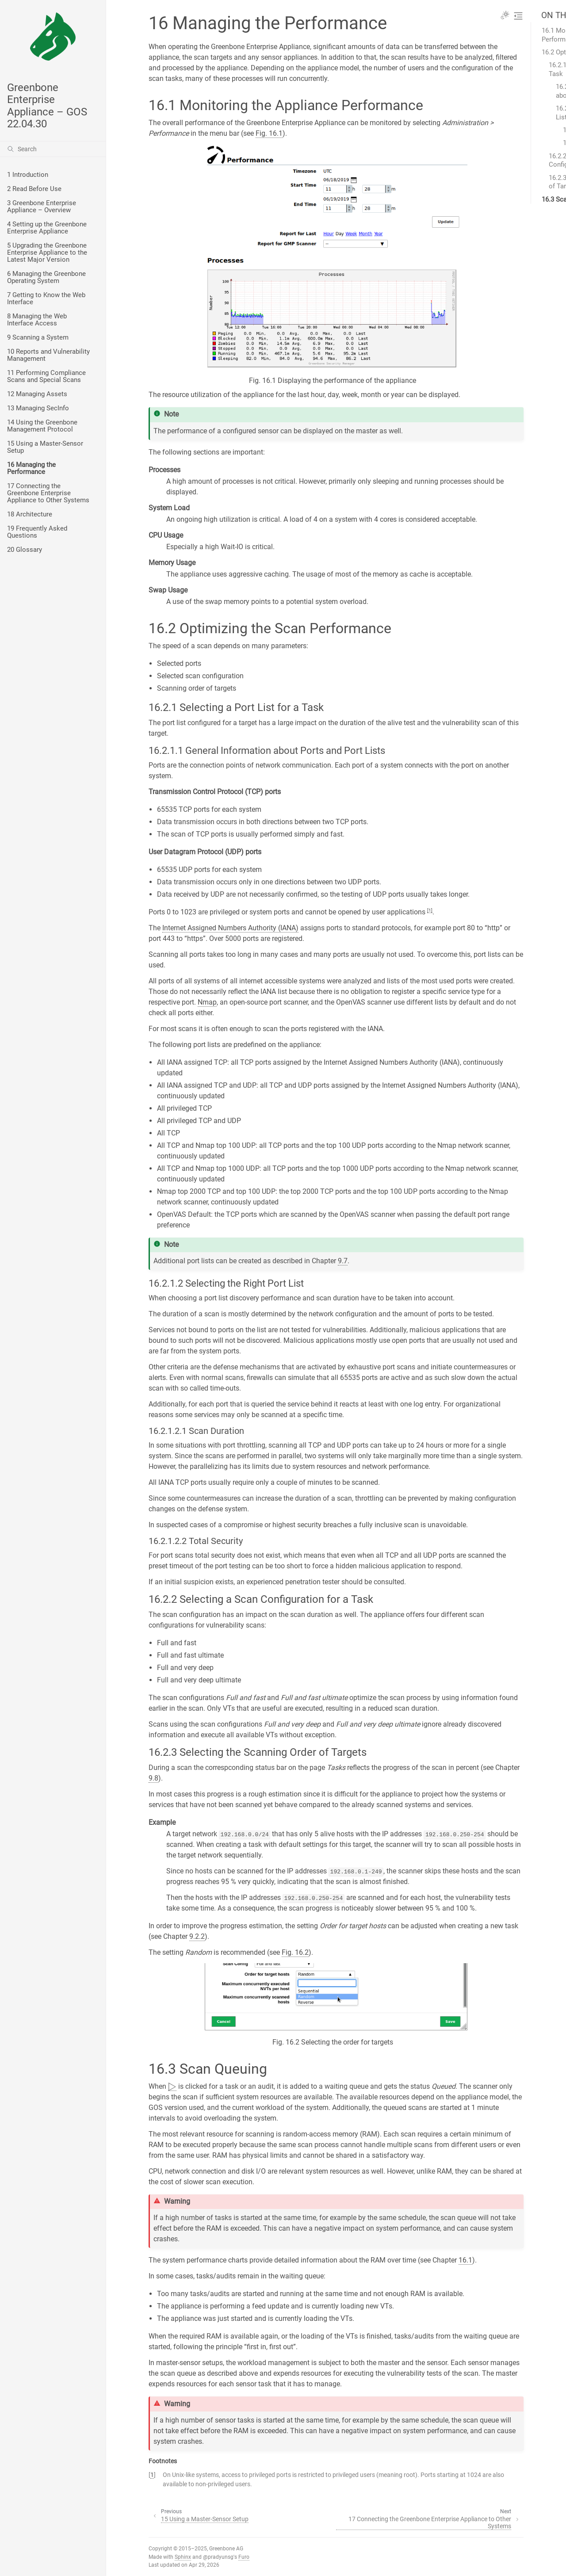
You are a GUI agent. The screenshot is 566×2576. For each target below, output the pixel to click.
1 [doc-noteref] (429, 910)
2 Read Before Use (34, 189)
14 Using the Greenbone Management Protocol (42, 425)
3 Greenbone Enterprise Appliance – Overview (41, 206)
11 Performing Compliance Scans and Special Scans (46, 376)
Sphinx (183, 2557)
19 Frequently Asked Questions (37, 531)
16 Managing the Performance (31, 468)
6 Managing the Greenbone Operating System (46, 277)
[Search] (53, 149)
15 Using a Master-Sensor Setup (45, 447)
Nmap (207, 1002)
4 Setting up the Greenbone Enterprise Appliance (47, 227)
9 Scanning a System (38, 337)
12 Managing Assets (37, 394)
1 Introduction (27, 175)
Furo (243, 2557)
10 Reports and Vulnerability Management (48, 355)
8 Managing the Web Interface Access (37, 319)
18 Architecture (29, 514)
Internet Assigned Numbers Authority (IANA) (230, 928)
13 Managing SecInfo (38, 408)
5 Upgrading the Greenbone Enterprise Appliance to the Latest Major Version (47, 252)
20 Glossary (24, 550)
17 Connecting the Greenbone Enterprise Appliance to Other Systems (48, 493)
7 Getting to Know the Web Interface (46, 298)
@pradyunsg (218, 2557)
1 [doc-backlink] (152, 2474)
